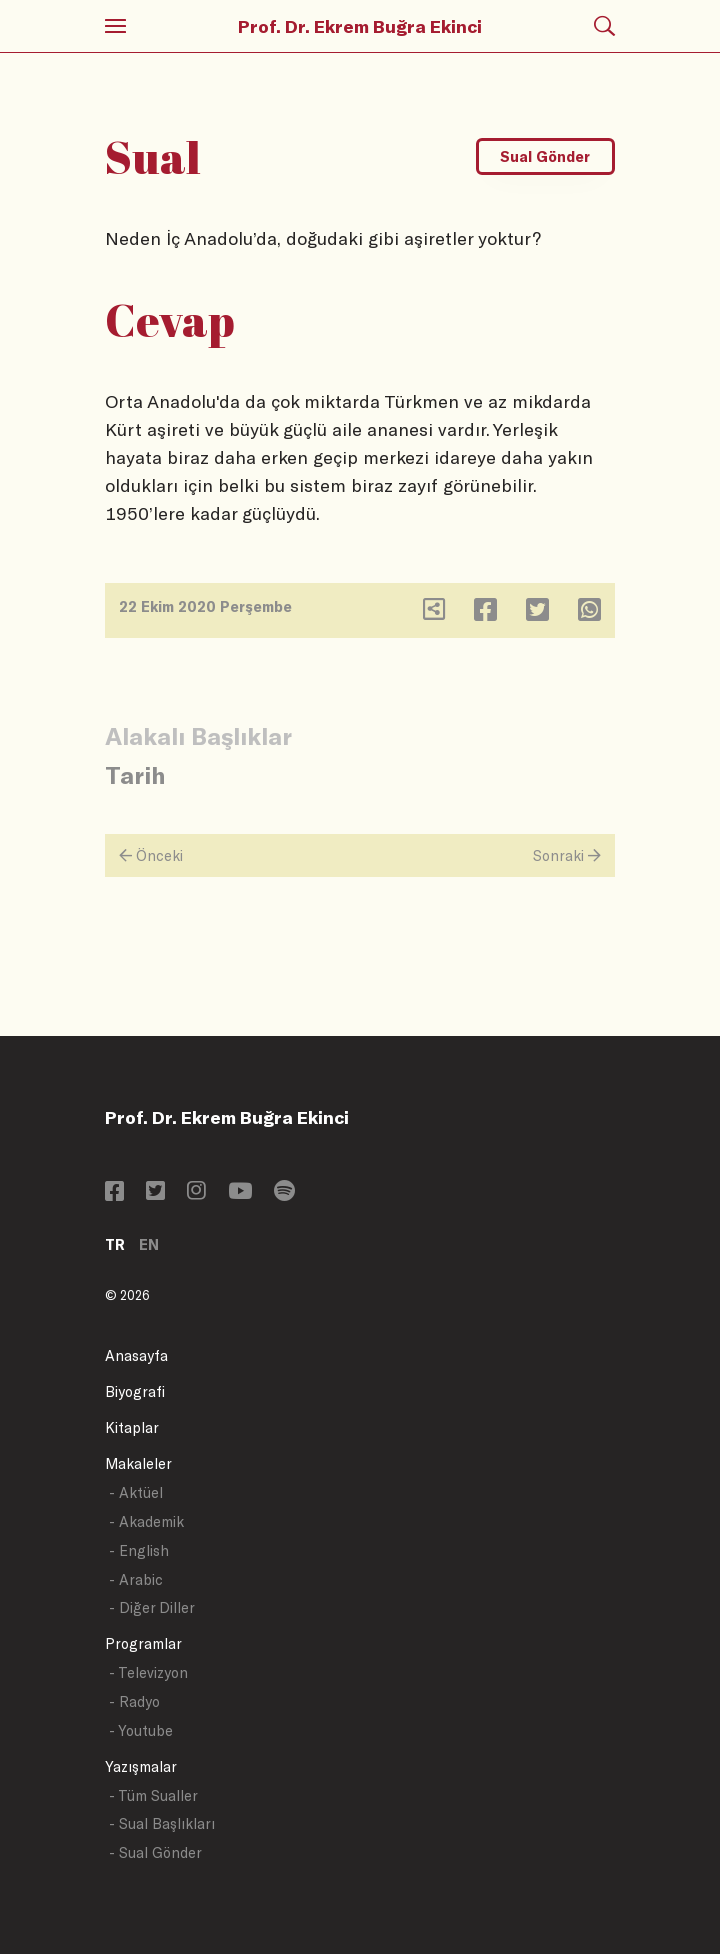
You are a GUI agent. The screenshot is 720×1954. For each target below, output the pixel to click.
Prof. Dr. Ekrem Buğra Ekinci (360, 26)
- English (139, 1550)
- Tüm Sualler (153, 1795)
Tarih (135, 774)
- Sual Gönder (155, 1852)
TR (115, 1244)
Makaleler (138, 1463)
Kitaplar (132, 1427)
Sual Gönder (545, 156)
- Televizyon (148, 1672)
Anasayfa (136, 1355)
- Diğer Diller (152, 1607)
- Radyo (134, 1701)
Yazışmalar (141, 1766)
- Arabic (136, 1579)
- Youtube (141, 1730)
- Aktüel (136, 1492)
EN (149, 1244)
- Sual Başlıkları (162, 1823)
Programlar (143, 1643)
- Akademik (146, 1521)
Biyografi (135, 1391)
